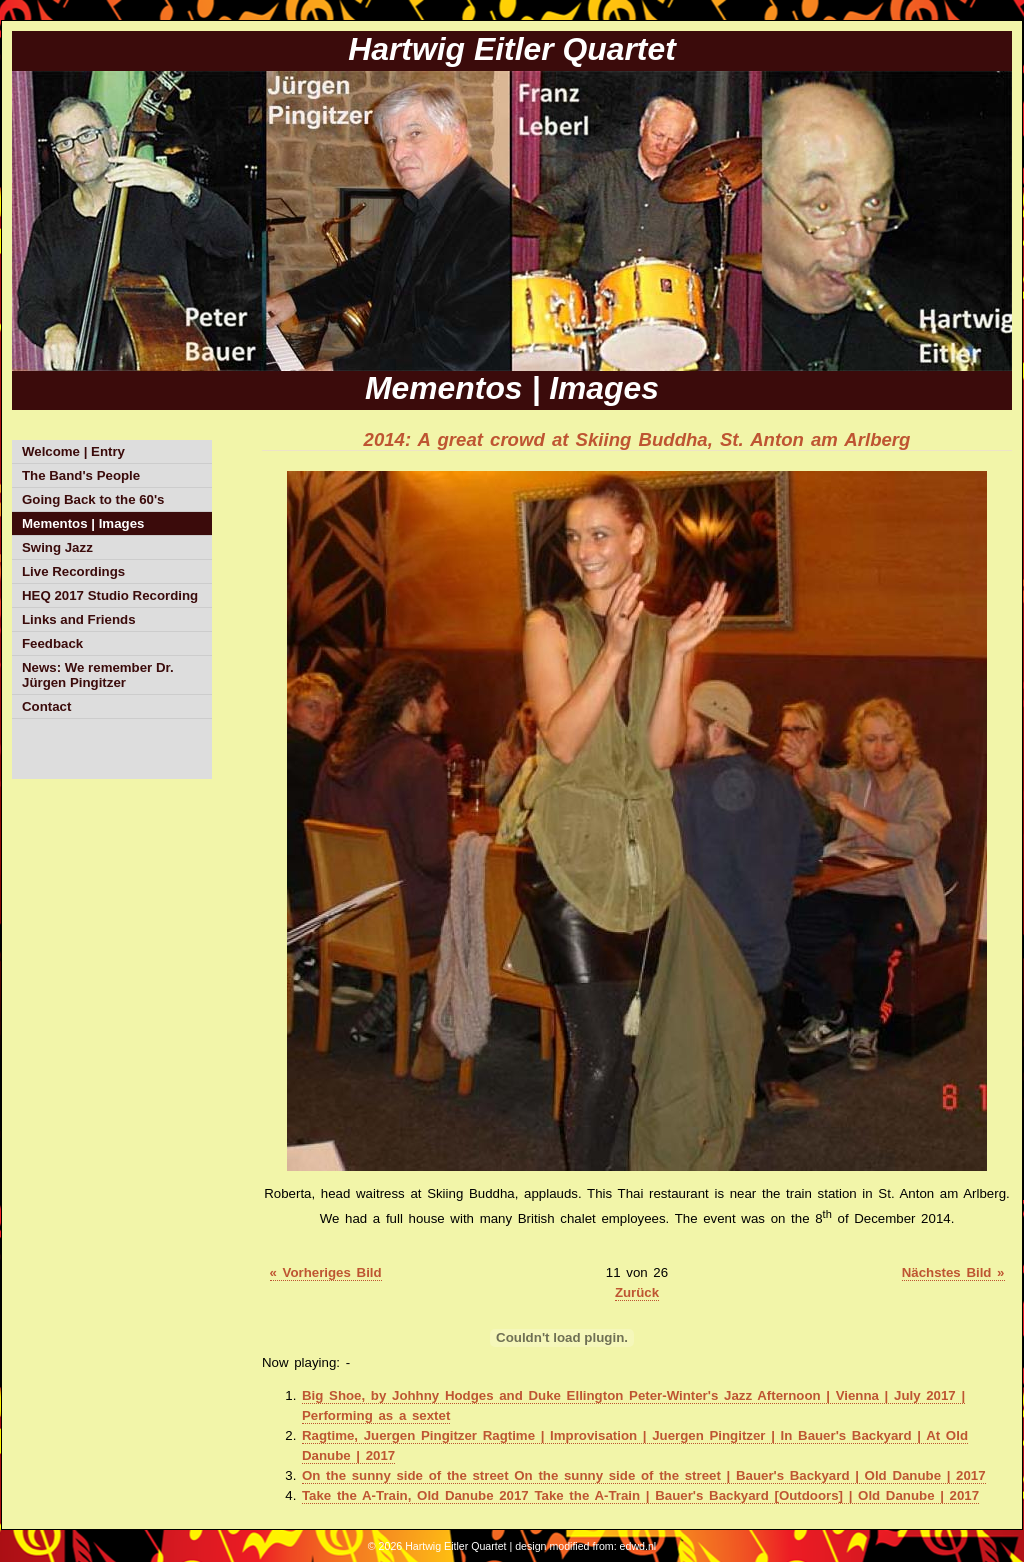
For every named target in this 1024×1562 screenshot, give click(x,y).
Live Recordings (73, 571)
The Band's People (81, 475)
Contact (46, 706)
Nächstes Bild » (953, 1272)
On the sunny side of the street (644, 1475)
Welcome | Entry (73, 451)
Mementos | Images (83, 523)
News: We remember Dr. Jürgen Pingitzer (98, 675)
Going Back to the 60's (93, 499)
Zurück (637, 1292)
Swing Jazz (57, 547)
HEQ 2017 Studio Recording (110, 595)
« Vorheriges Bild (326, 1272)
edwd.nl (638, 1546)
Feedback (52, 643)
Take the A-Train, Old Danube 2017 (640, 1495)
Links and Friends (79, 619)
